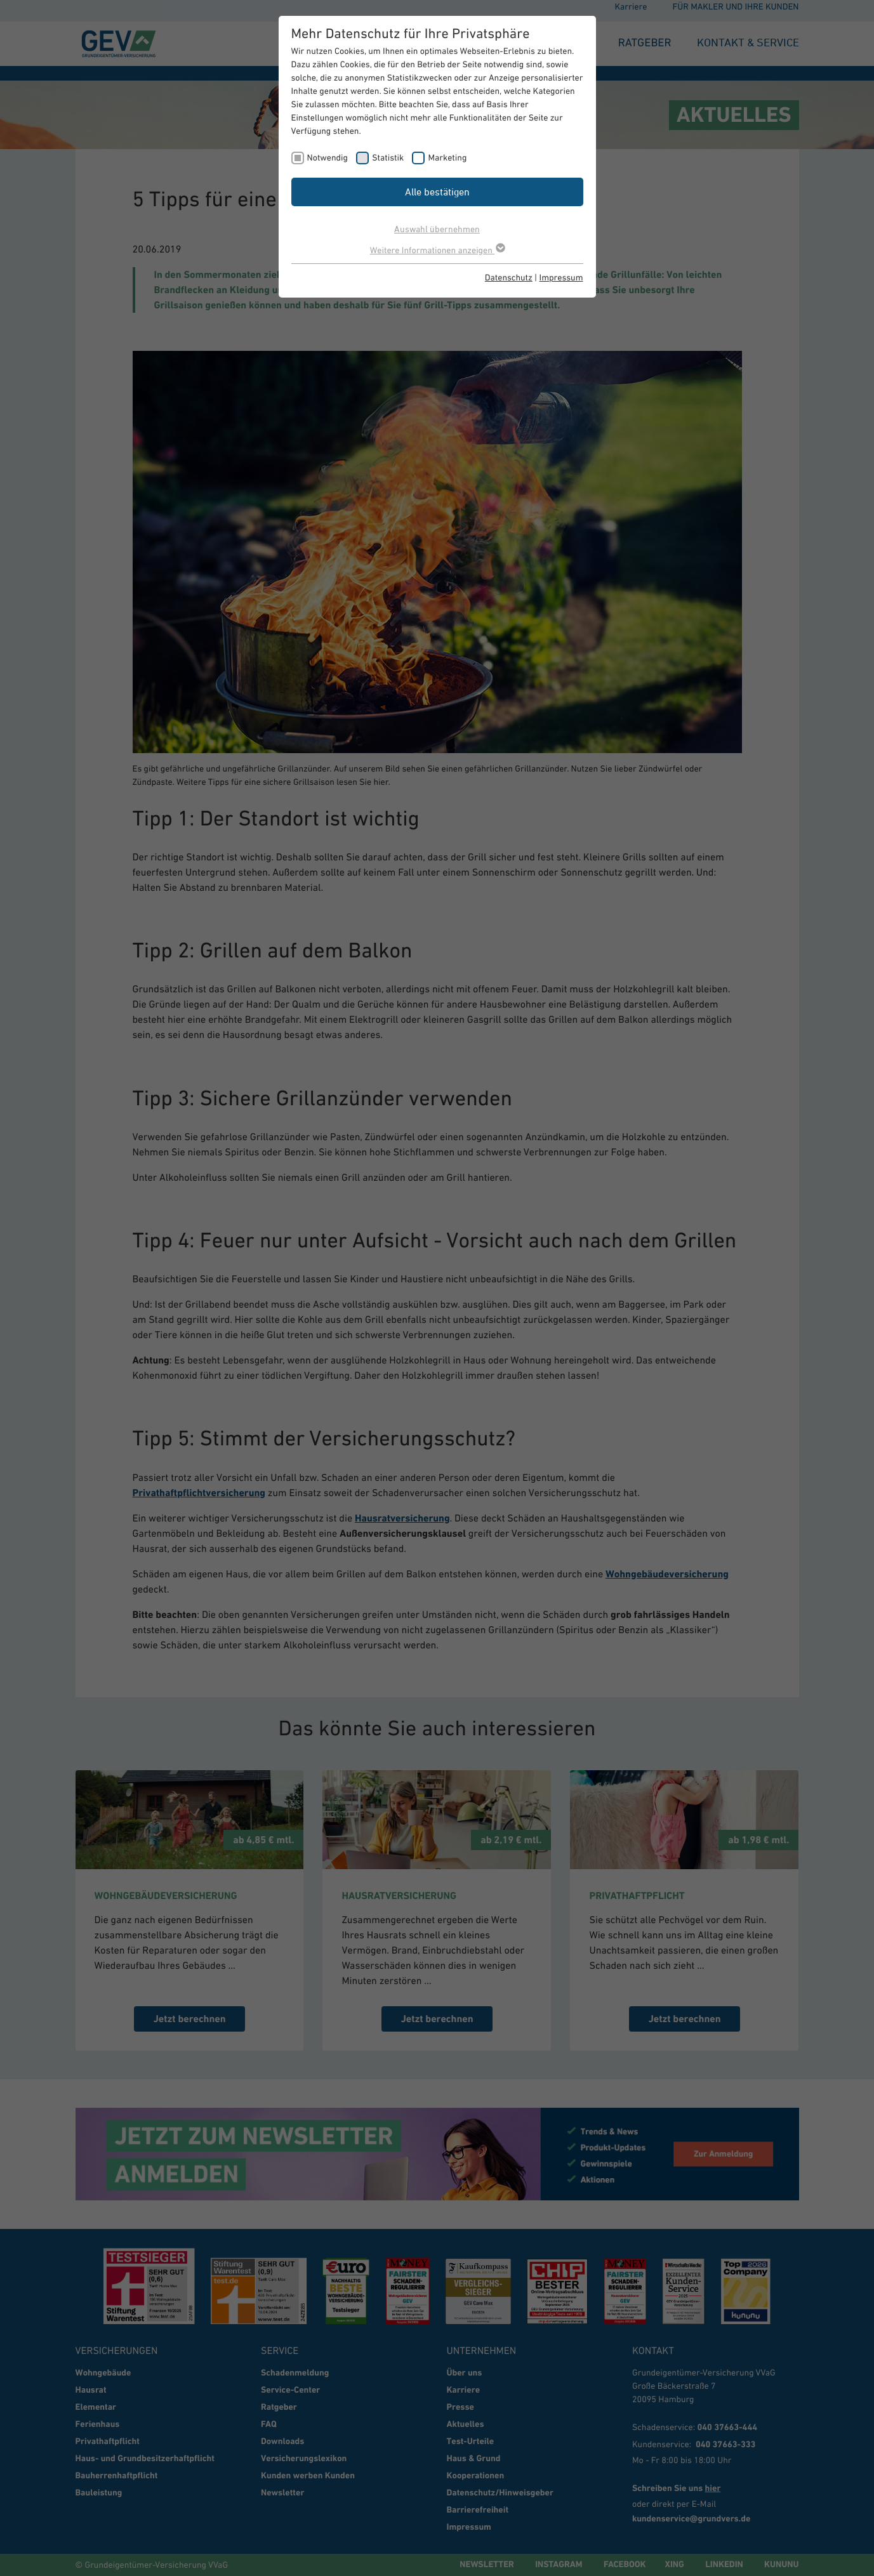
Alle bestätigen (437, 191)
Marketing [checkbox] (447, 157)
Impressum (561, 277)
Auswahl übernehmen (437, 228)
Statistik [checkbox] (388, 157)
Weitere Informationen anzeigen (437, 250)
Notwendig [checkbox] (327, 157)
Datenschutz (509, 277)
